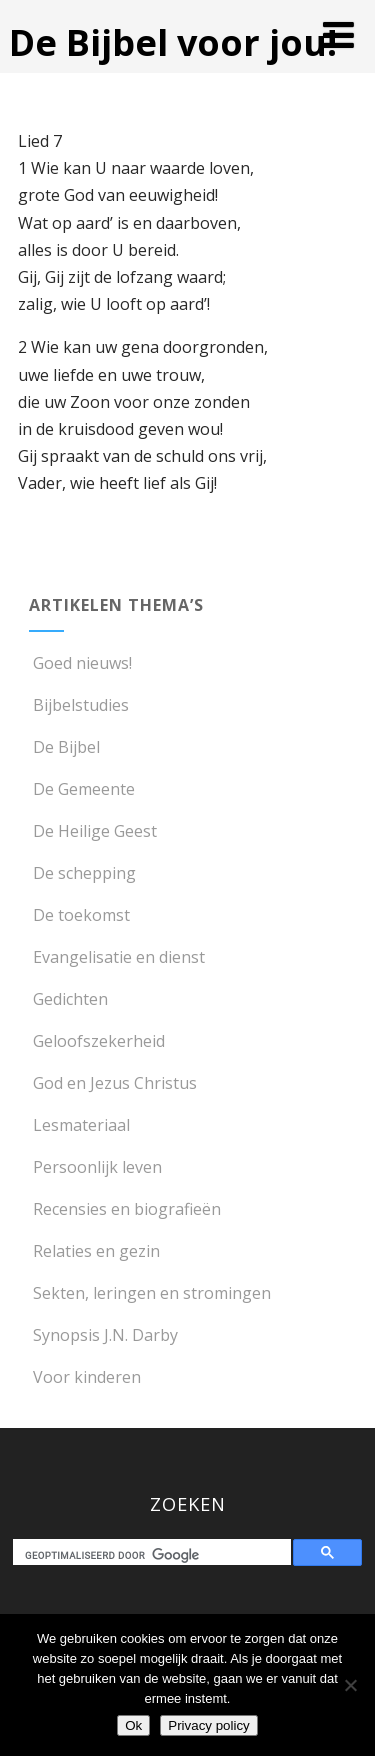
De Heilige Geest (93, 831)
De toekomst (79, 915)
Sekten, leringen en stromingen (150, 1293)
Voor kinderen (85, 1377)
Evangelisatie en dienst (117, 957)
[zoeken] (156, 1555)
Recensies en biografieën (125, 1209)
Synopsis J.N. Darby (103, 1335)
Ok (133, 1725)
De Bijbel (64, 747)
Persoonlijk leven (95, 1167)
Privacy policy (208, 1725)
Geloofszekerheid (97, 1041)
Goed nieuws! (80, 663)
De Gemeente (82, 789)
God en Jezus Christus (113, 1083)
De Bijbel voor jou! (173, 42)
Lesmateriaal (79, 1125)
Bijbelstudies (79, 705)
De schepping (82, 873)
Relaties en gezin (94, 1251)
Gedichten (68, 999)
